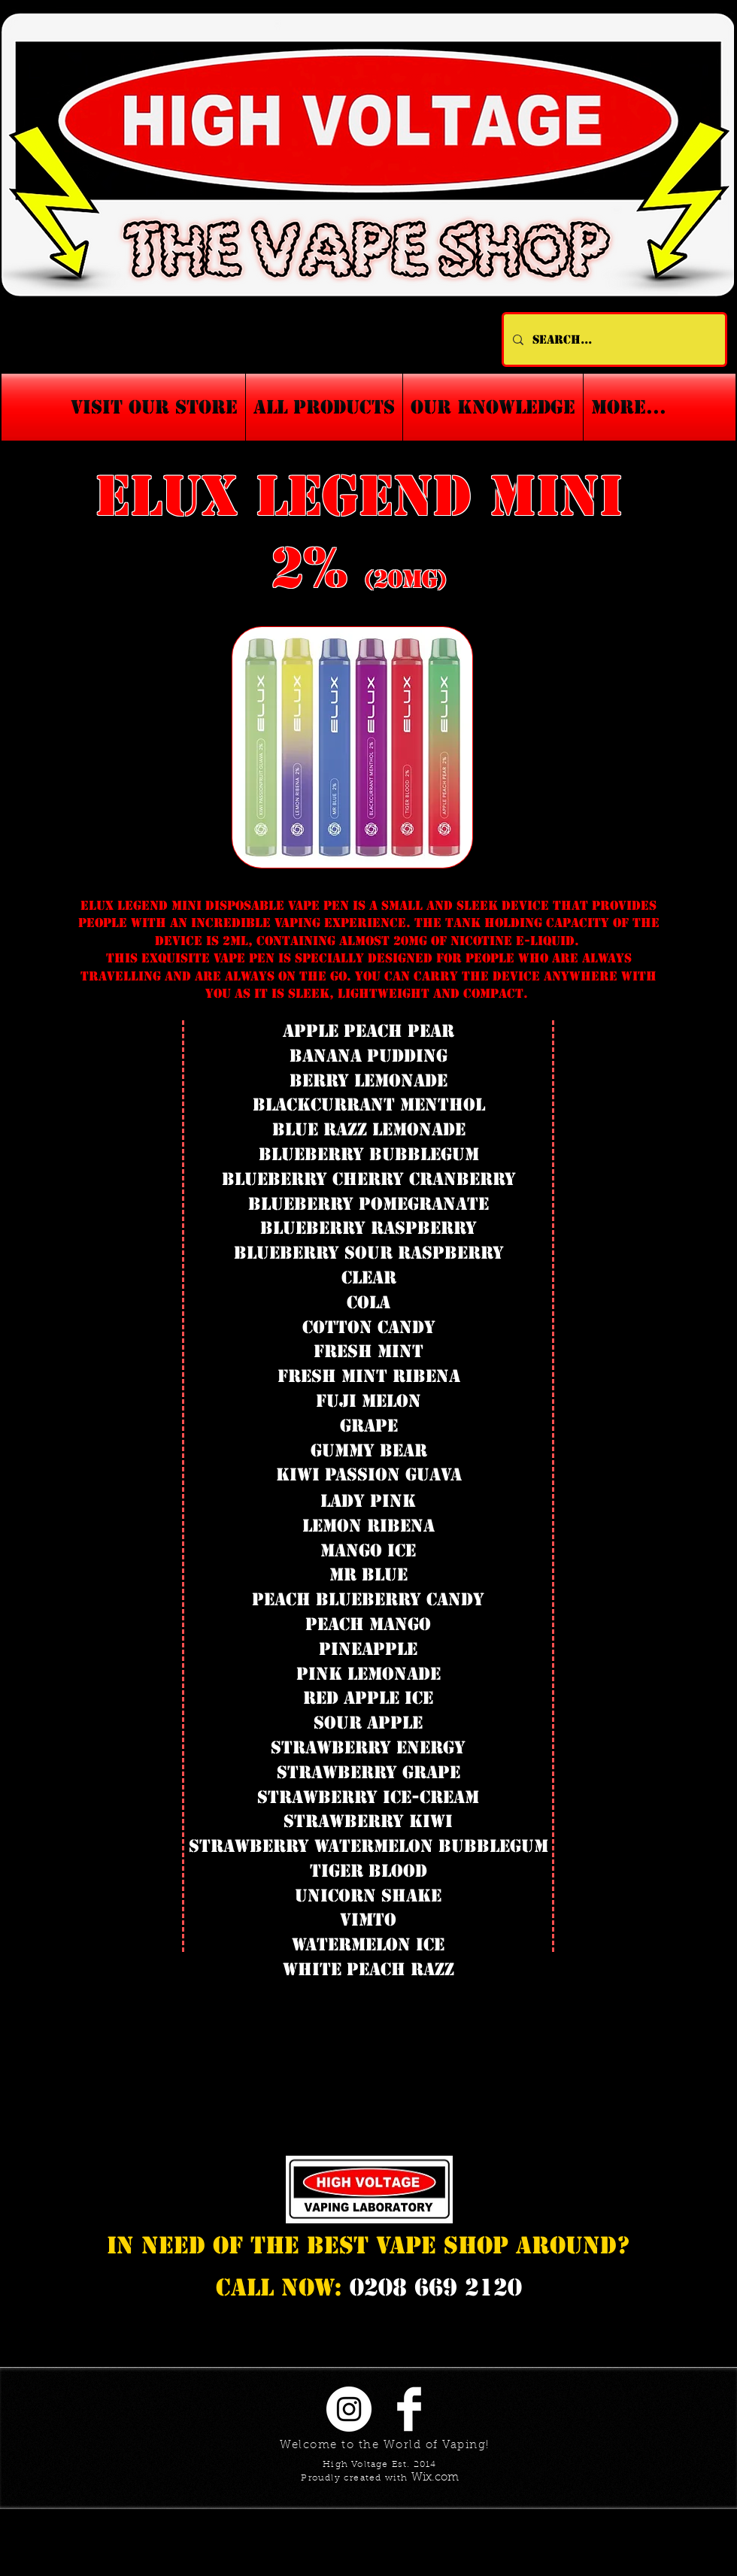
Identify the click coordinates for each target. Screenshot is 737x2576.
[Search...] (612, 339)
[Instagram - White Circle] (349, 2409)
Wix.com (435, 2478)
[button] (493, 407)
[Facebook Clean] (409, 2409)
